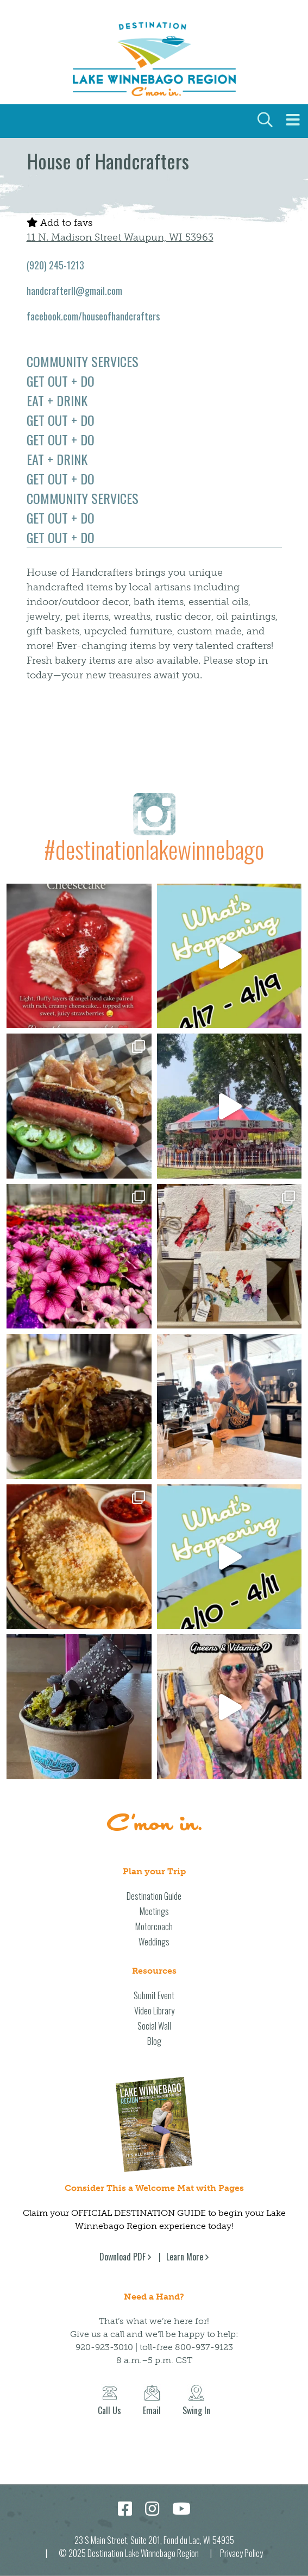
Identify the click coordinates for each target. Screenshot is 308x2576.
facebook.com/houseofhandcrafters (93, 316)
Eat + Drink (57, 400)
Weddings (154, 1941)
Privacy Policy (241, 2553)
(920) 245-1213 (55, 265)
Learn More (184, 2256)
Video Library (154, 2010)
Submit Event (154, 1995)
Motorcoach (154, 1926)
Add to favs (59, 223)
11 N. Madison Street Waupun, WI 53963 (120, 237)
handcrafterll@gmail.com (74, 291)
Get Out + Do (61, 381)
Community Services (83, 361)
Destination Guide (154, 1896)
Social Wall (154, 2025)
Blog (154, 2041)
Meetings (154, 1911)
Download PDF (122, 2256)
